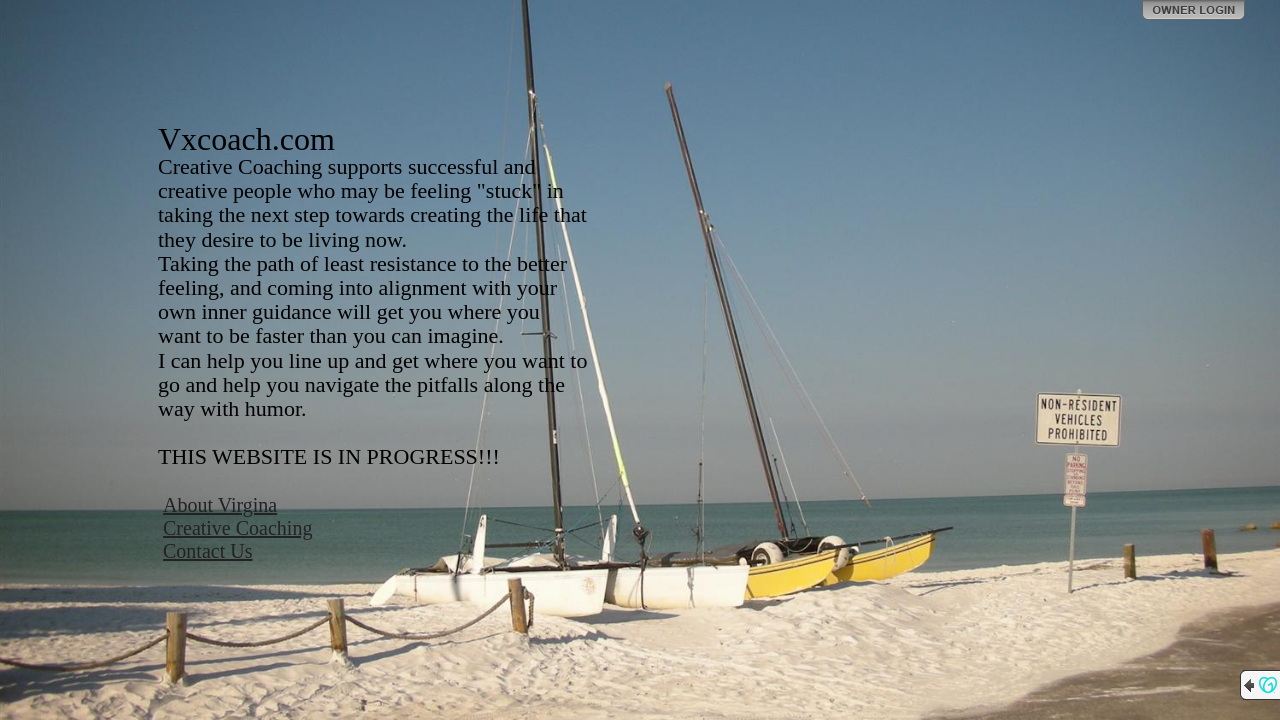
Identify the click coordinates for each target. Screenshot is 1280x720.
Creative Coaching (237, 528)
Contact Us (207, 551)
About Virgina (220, 505)
